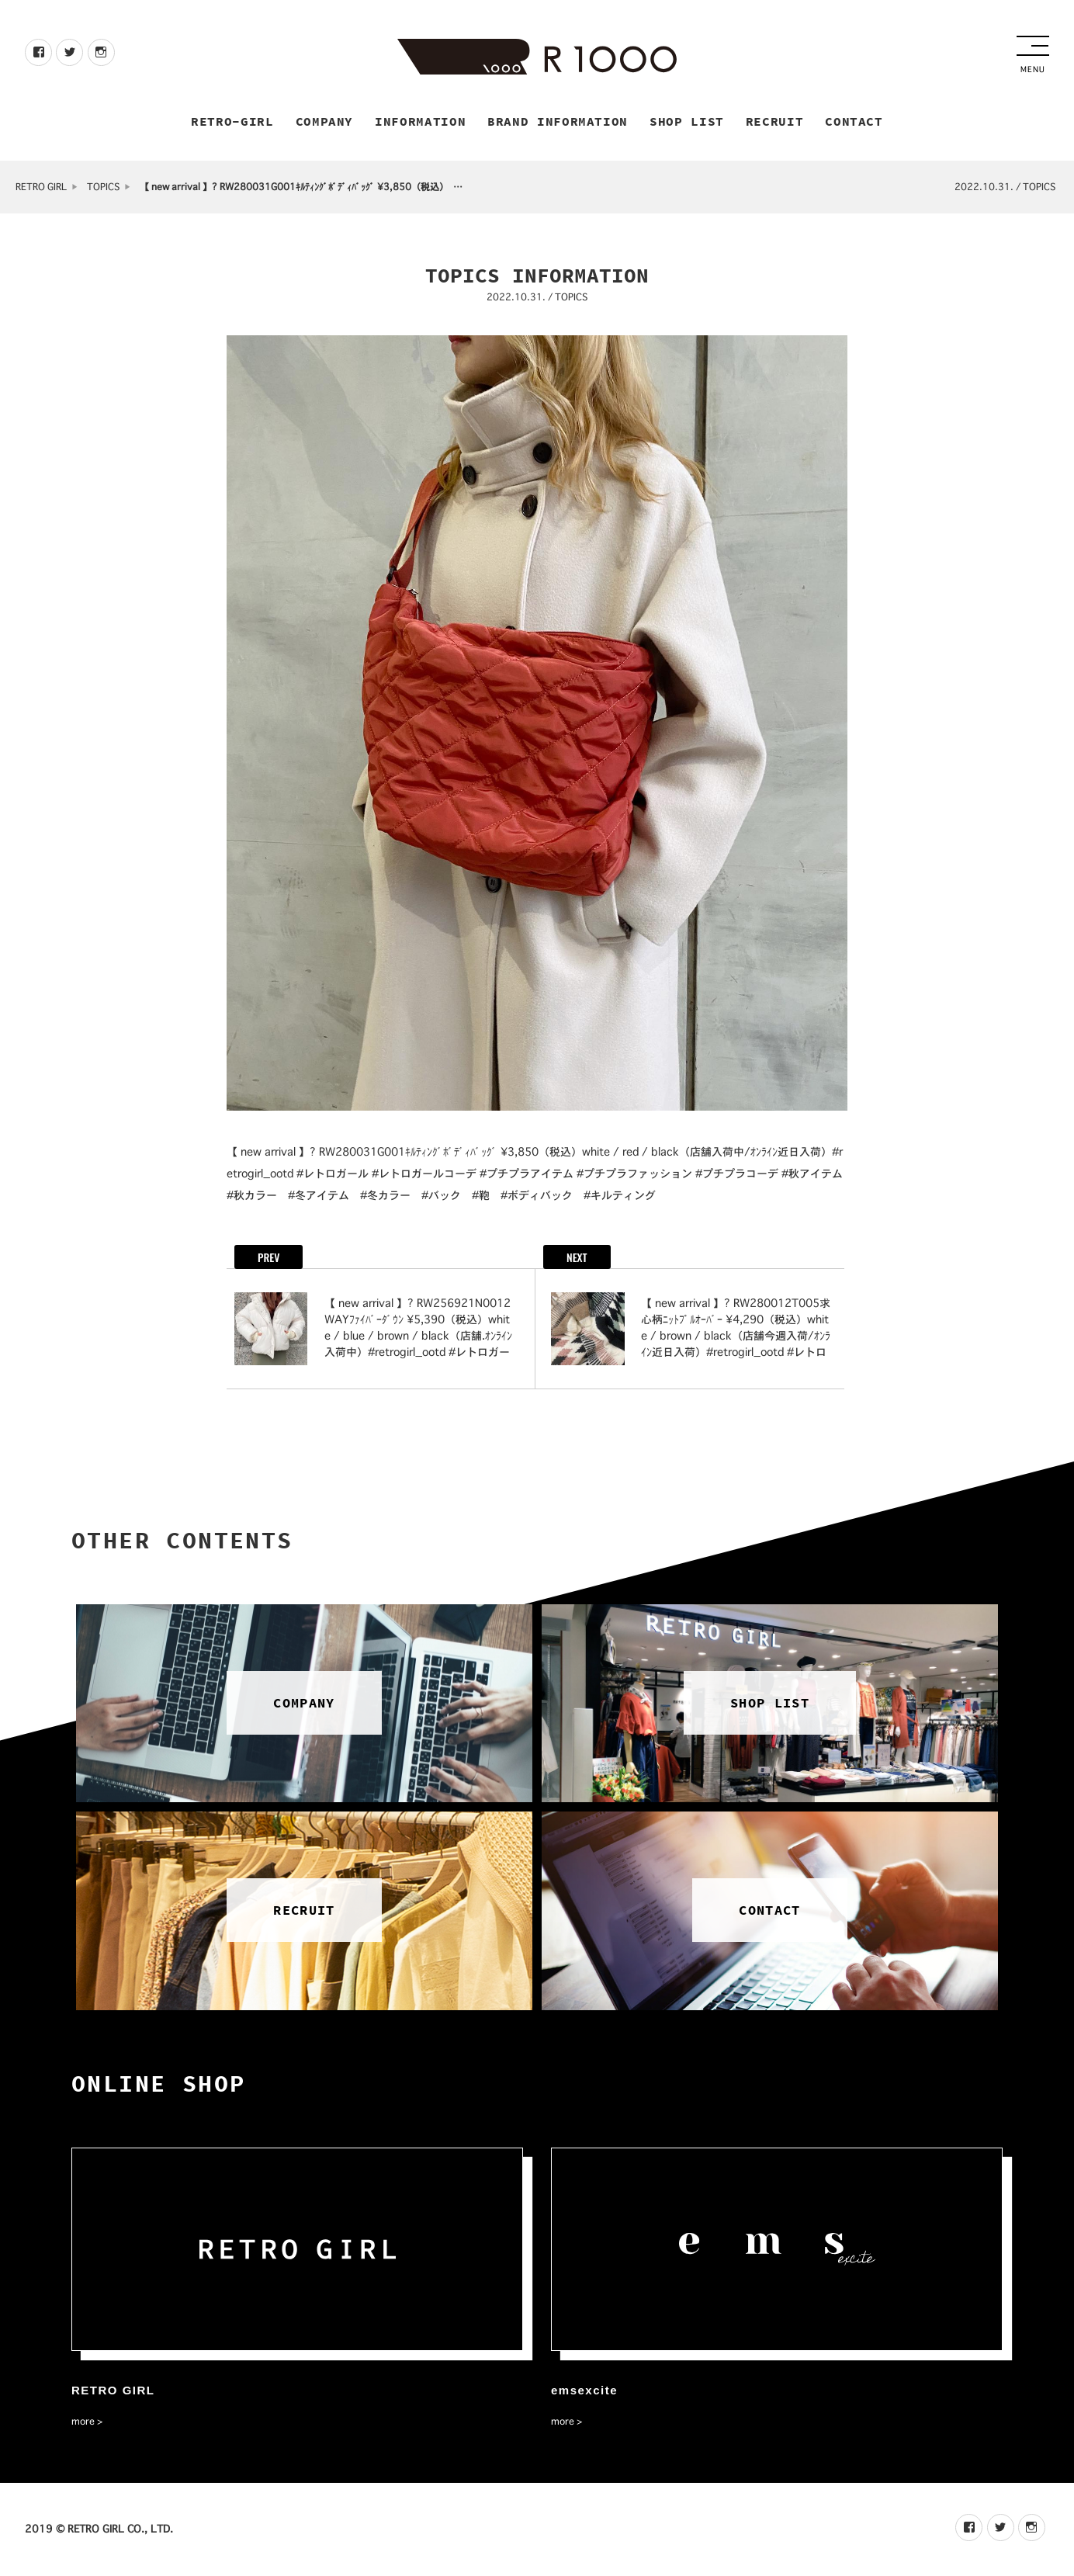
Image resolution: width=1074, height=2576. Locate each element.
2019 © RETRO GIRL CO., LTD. (99, 2528)
